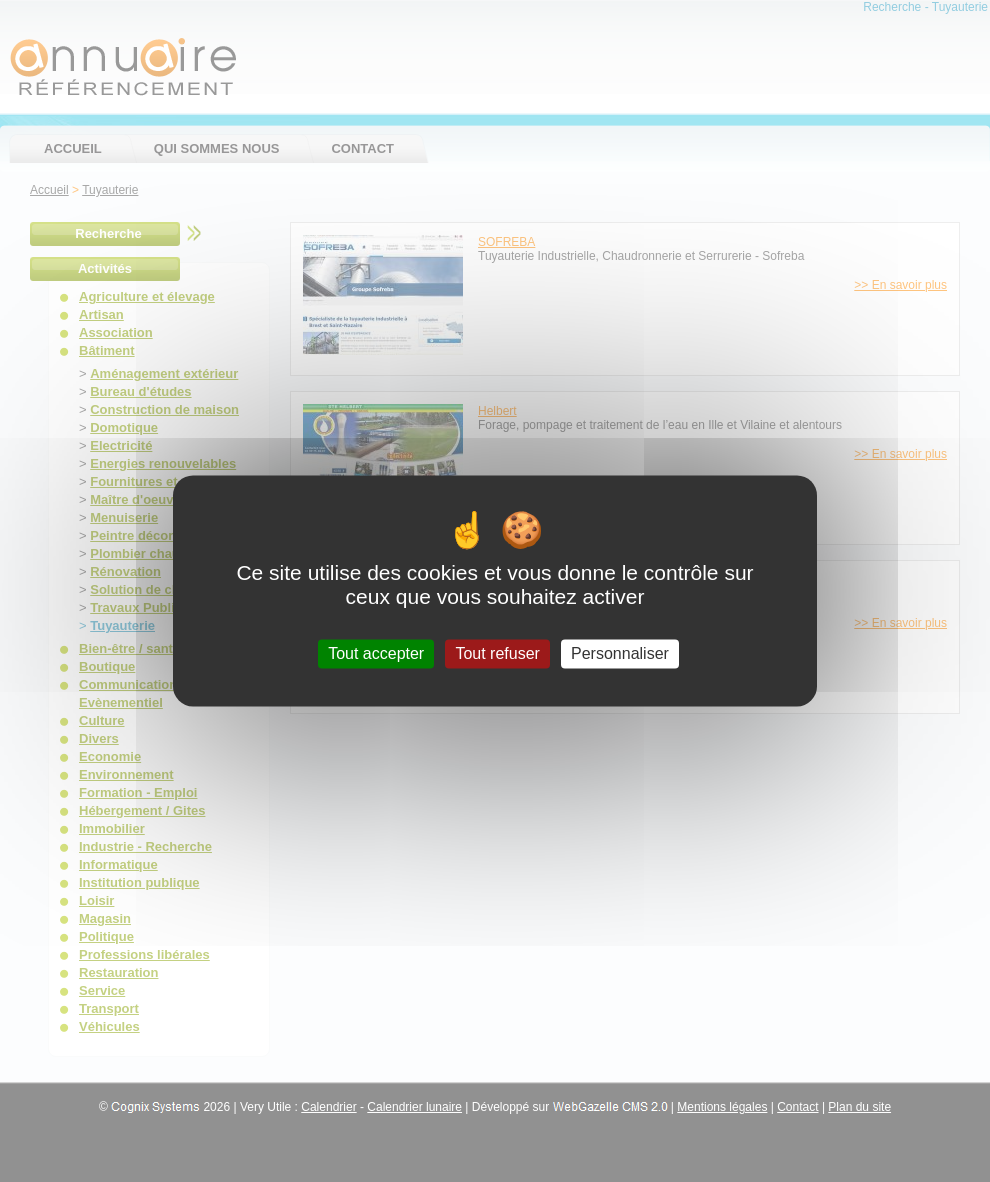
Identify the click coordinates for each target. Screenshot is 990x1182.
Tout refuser (497, 653)
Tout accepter (376, 653)
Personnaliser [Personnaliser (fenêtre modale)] (620, 653)
